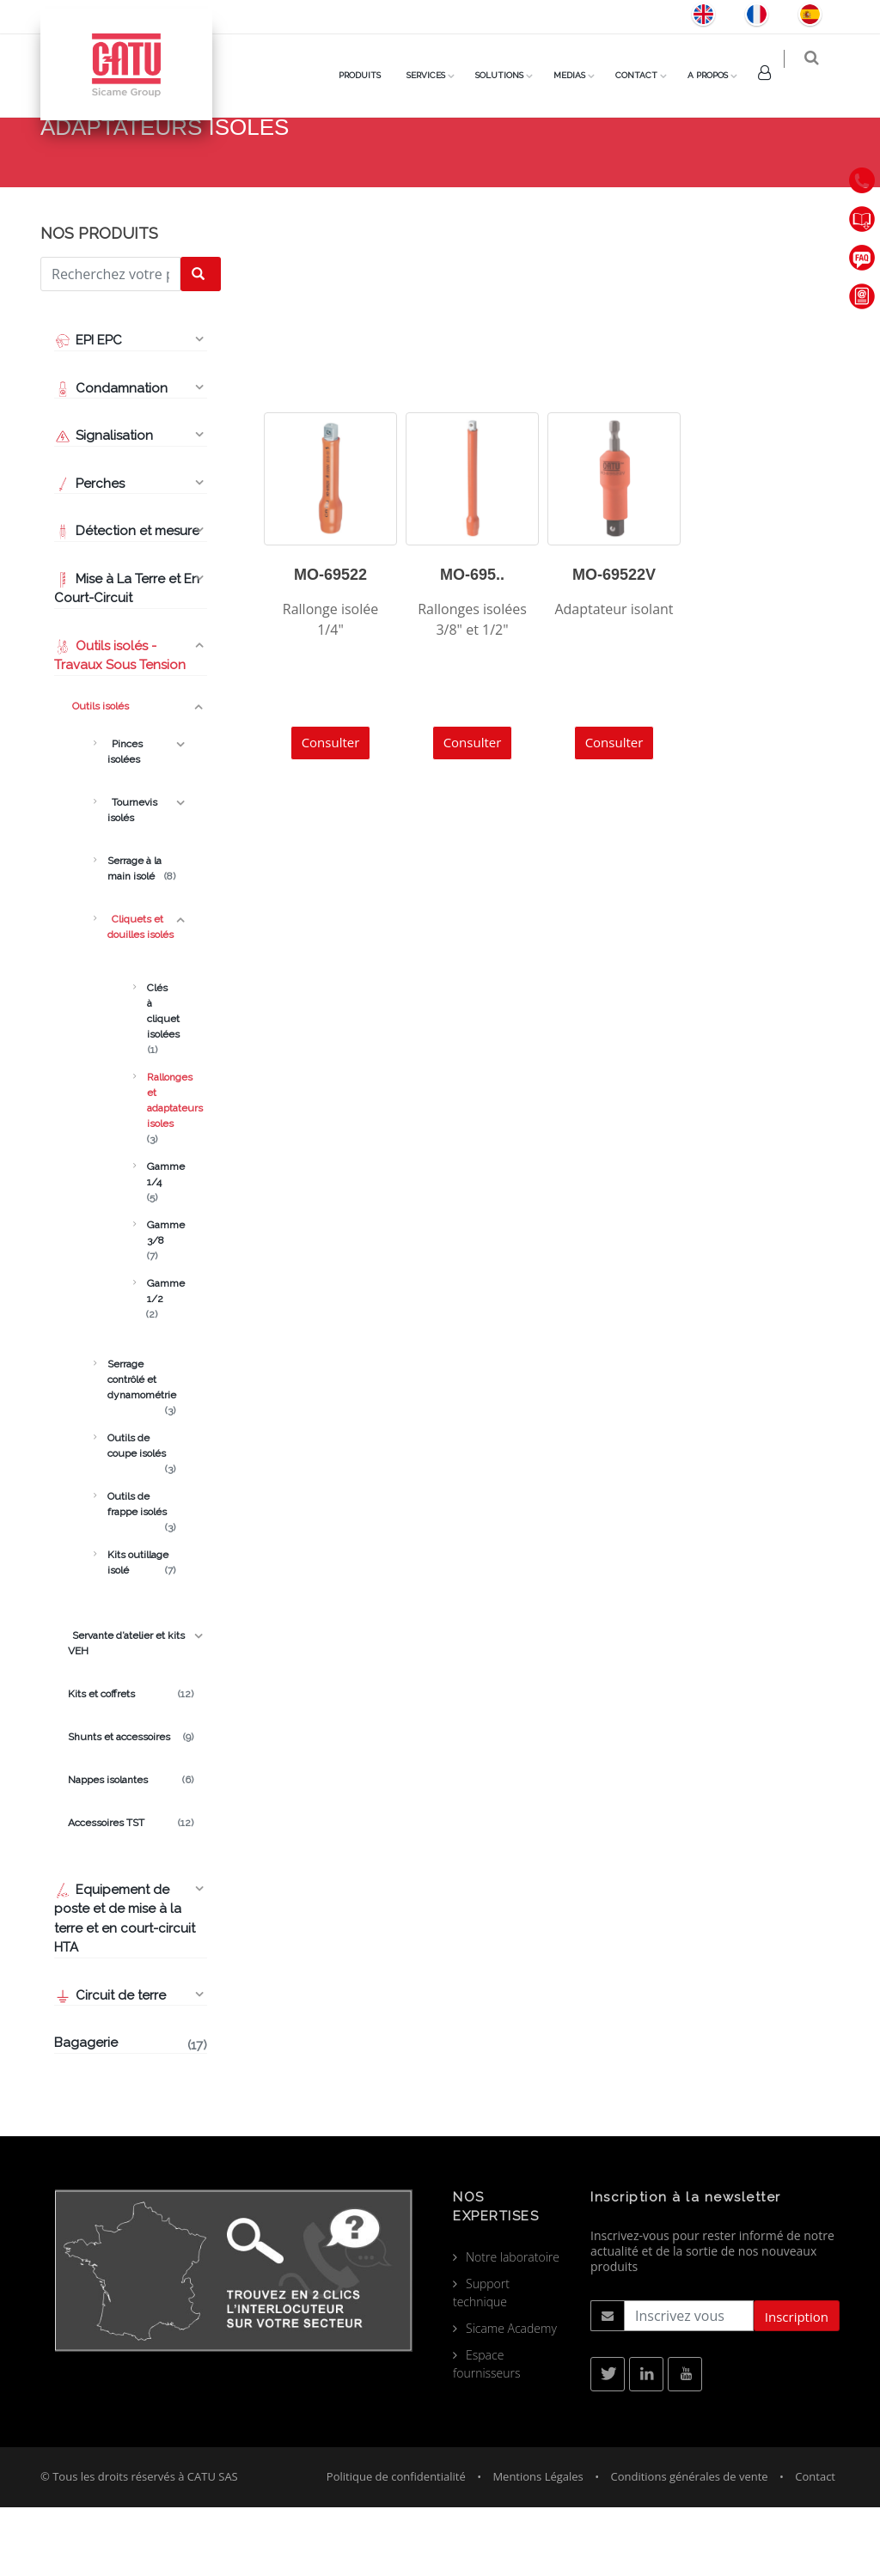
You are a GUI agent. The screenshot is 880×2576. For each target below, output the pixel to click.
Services (437, 75)
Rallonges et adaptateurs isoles (152, 1170)
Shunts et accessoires (130, 1805)
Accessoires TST (130, 1891)
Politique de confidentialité (396, 2545)
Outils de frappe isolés (141, 1573)
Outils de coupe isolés (141, 1515)
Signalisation (103, 504)
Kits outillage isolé (141, 1632)
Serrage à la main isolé (141, 938)
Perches (89, 552)
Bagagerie (130, 2113)
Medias (580, 75)
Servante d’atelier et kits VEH (126, 1712)
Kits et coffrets (130, 1762)
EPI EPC (88, 409)
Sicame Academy (511, 2397)
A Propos (719, 75)
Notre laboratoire (512, 2325)
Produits (461, 180)
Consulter (331, 810)
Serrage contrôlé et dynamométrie (141, 1449)
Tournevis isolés (132, 878)
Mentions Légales (537, 2545)
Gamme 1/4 (152, 1243)
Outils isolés (98, 775)
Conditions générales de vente (688, 2545)
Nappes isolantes (130, 1848)
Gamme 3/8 (152, 1302)
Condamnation (111, 457)
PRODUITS (371, 75)
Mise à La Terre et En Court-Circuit (126, 657)
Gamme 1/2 (152, 1360)
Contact (647, 75)
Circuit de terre (110, 2064)
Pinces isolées (125, 820)
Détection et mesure (126, 599)
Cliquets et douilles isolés (578, 180)
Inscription (796, 2385)
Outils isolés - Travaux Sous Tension (120, 724)
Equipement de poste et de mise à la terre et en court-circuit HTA (124, 1988)
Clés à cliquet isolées (152, 1080)
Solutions (510, 75)
